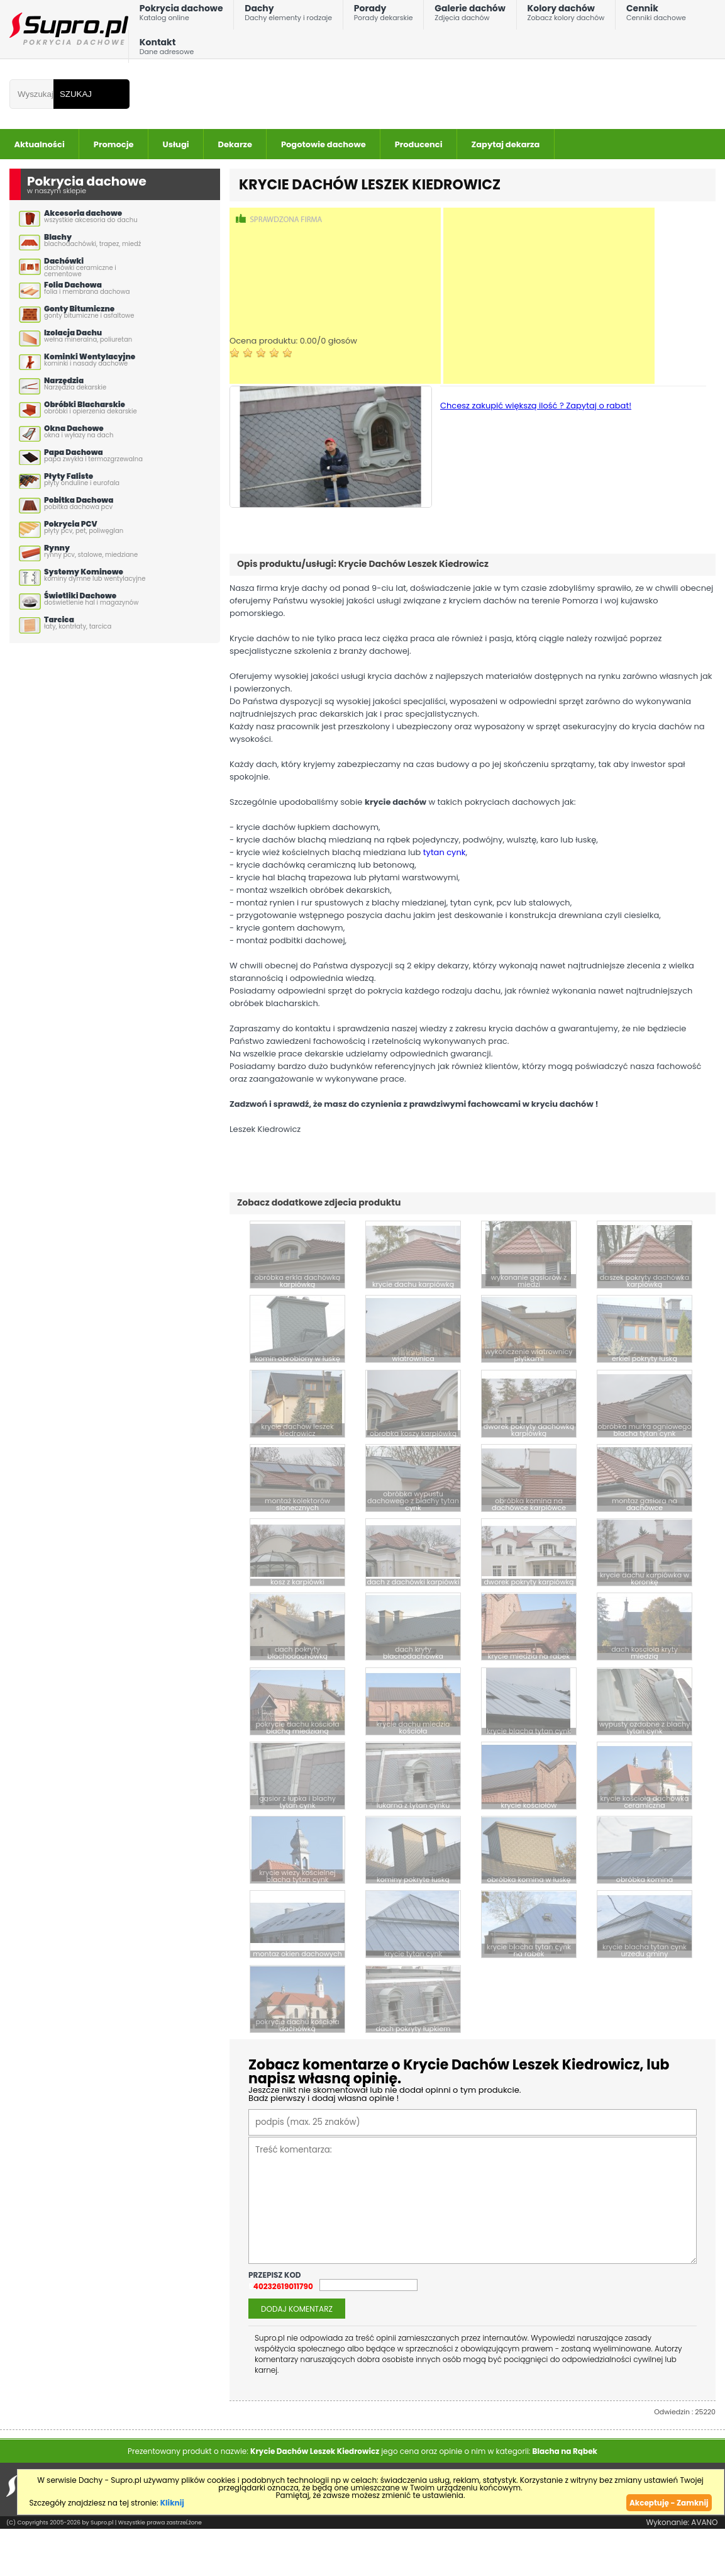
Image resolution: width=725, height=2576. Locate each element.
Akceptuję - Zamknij (669, 2501)
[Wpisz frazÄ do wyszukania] (31, 94)
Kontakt (167, 49)
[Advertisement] (335, 296)
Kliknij (172, 2501)
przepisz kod (275, 2273)
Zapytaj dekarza (506, 144)
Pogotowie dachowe (323, 144)
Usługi (176, 144)
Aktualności (39, 144)
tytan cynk (444, 852)
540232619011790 (280, 2284)
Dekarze (235, 144)
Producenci (419, 144)
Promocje (114, 144)
